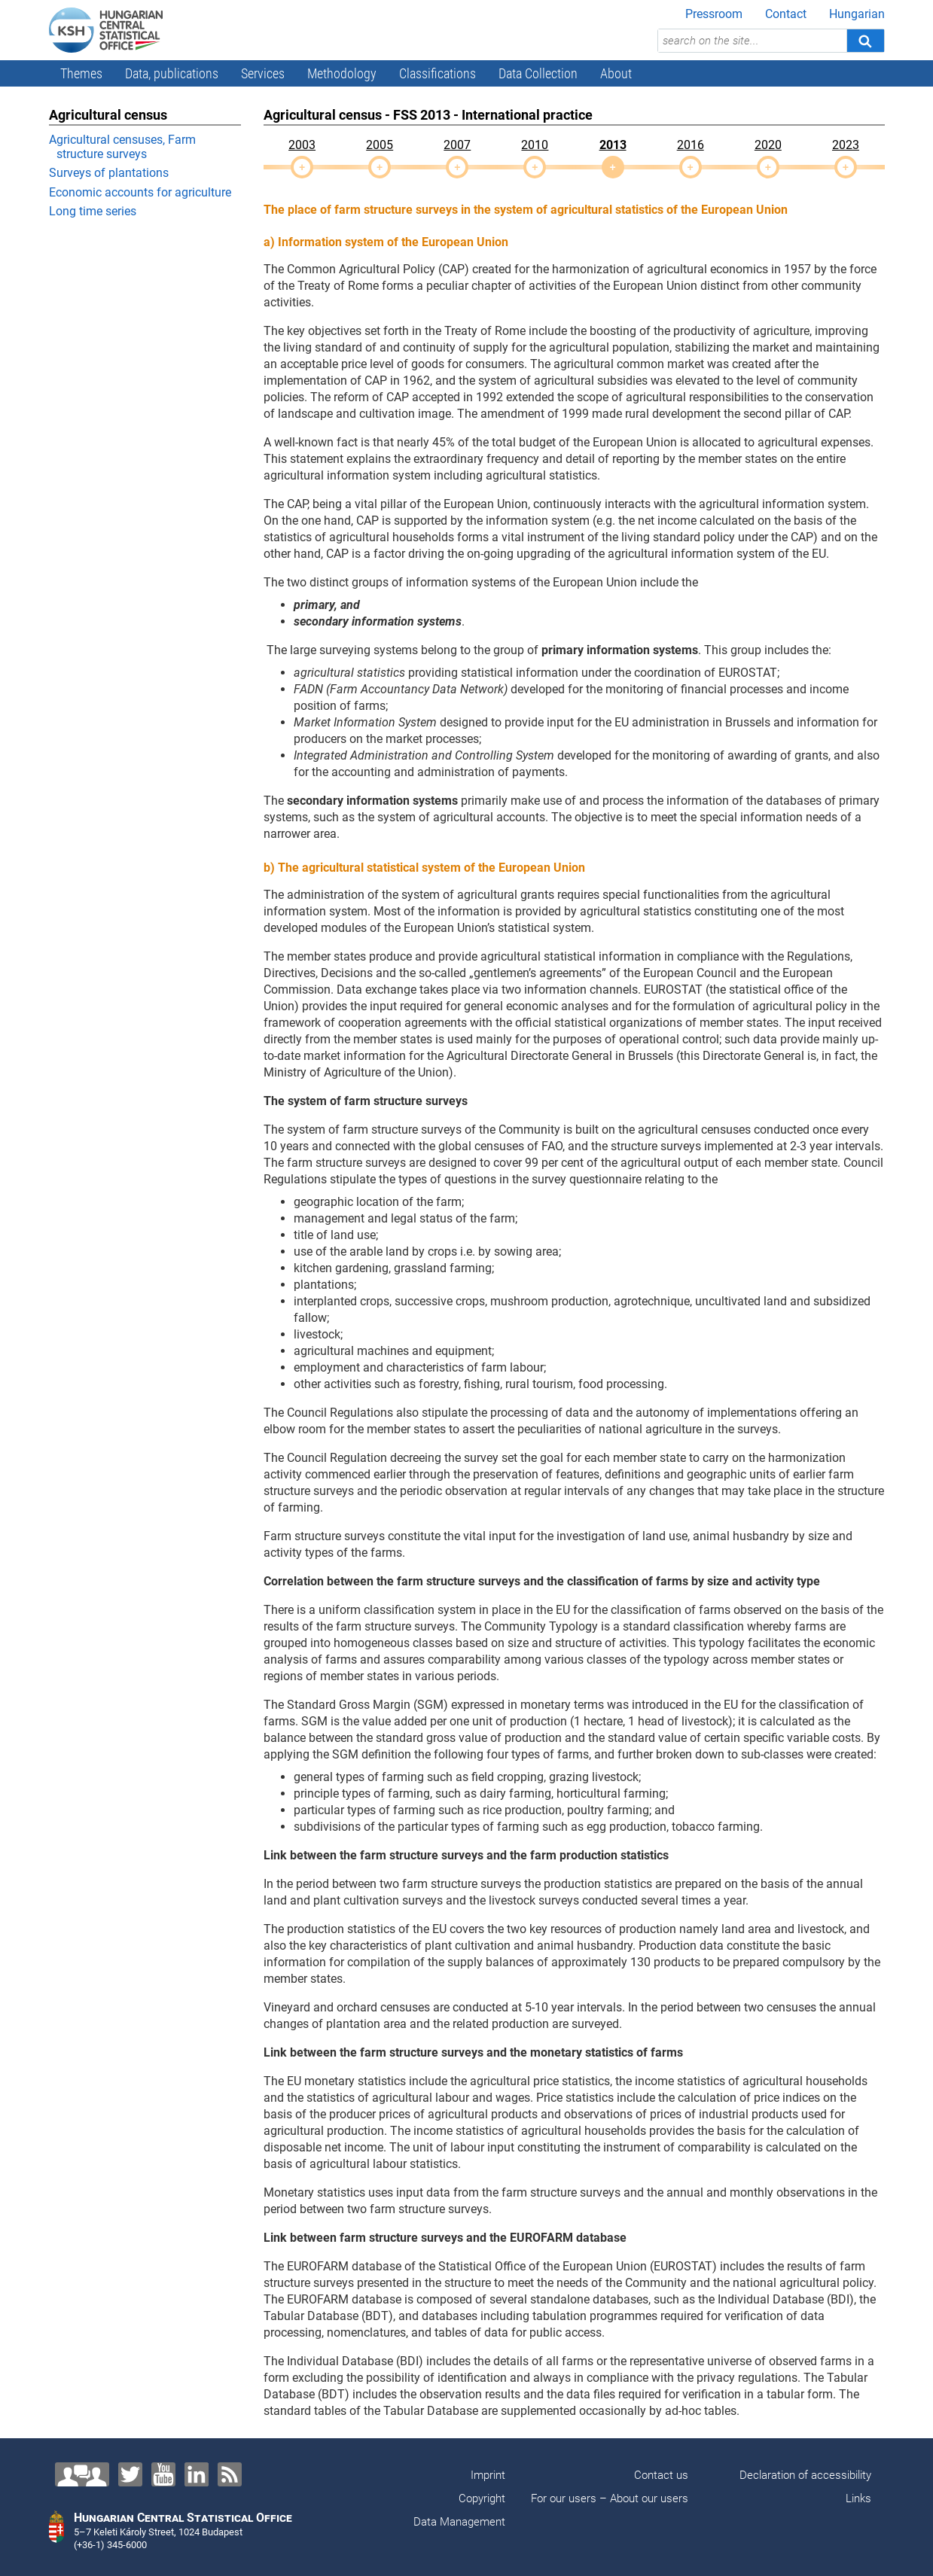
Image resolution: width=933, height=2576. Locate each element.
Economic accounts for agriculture (140, 192)
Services (263, 73)
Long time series (92, 211)
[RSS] (230, 2474)
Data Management (459, 2522)
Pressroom (713, 14)
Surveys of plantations (109, 173)
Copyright (482, 2498)
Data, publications (171, 73)
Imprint (488, 2475)
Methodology (342, 73)
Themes (81, 73)
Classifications (437, 73)
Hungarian (857, 14)
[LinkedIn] (196, 2474)
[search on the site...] (752, 40)
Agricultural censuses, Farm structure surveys (122, 146)
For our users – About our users (609, 2498)
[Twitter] (130, 2474)
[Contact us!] (82, 2474)
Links (858, 2498)
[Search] (865, 40)
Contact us (661, 2475)
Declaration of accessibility (805, 2475)
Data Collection (538, 73)
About (616, 73)
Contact (785, 14)
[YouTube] (163, 2474)
